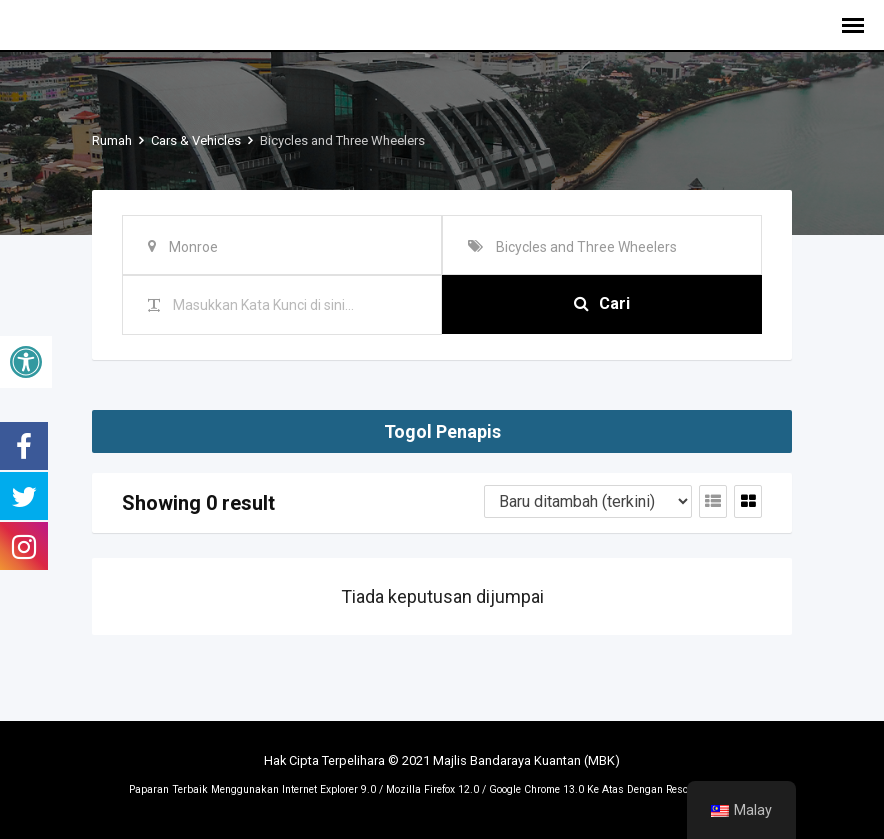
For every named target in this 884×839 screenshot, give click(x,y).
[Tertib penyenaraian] (588, 501)
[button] (26, 362)
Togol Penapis (442, 431)
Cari (602, 304)
